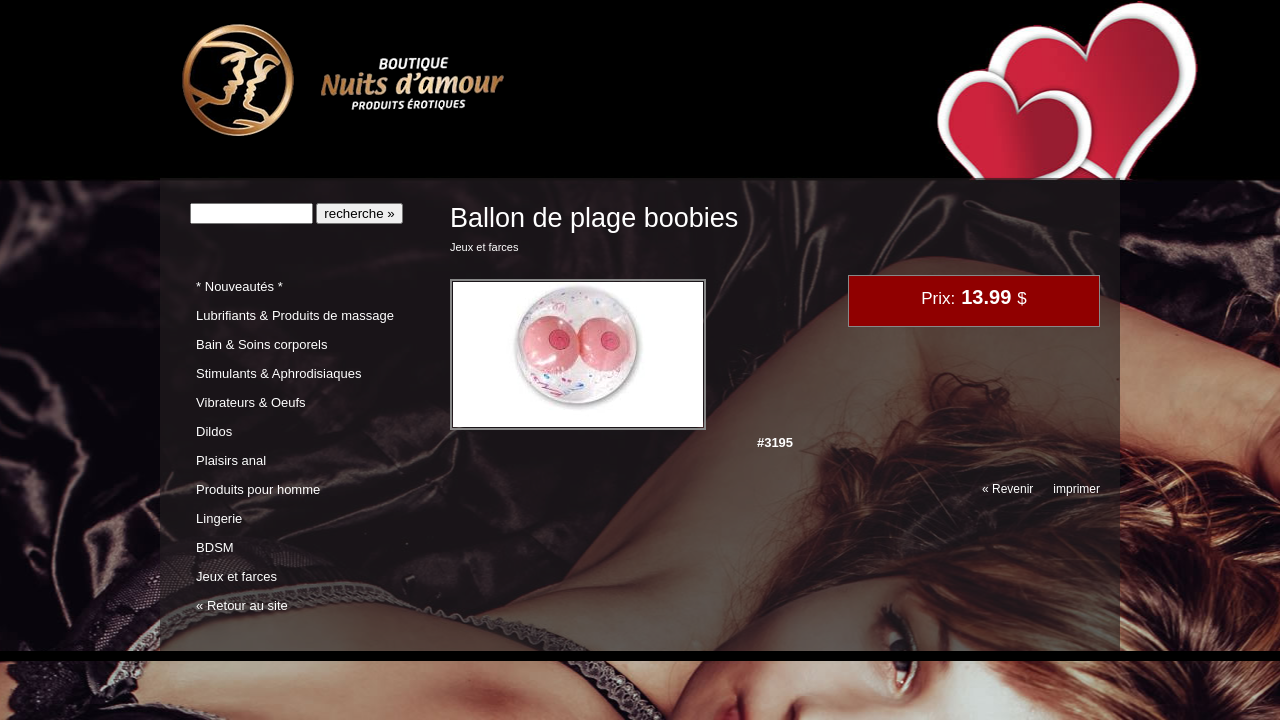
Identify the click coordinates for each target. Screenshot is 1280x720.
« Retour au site (242, 605)
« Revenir (1007, 489)
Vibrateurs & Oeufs (250, 402)
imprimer (1076, 489)
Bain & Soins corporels (261, 344)
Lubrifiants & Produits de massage (295, 315)
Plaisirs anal (231, 460)
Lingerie (219, 518)
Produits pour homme (258, 489)
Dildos (214, 431)
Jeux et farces (236, 576)
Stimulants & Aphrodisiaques (278, 373)
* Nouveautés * (239, 286)
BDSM (215, 547)
